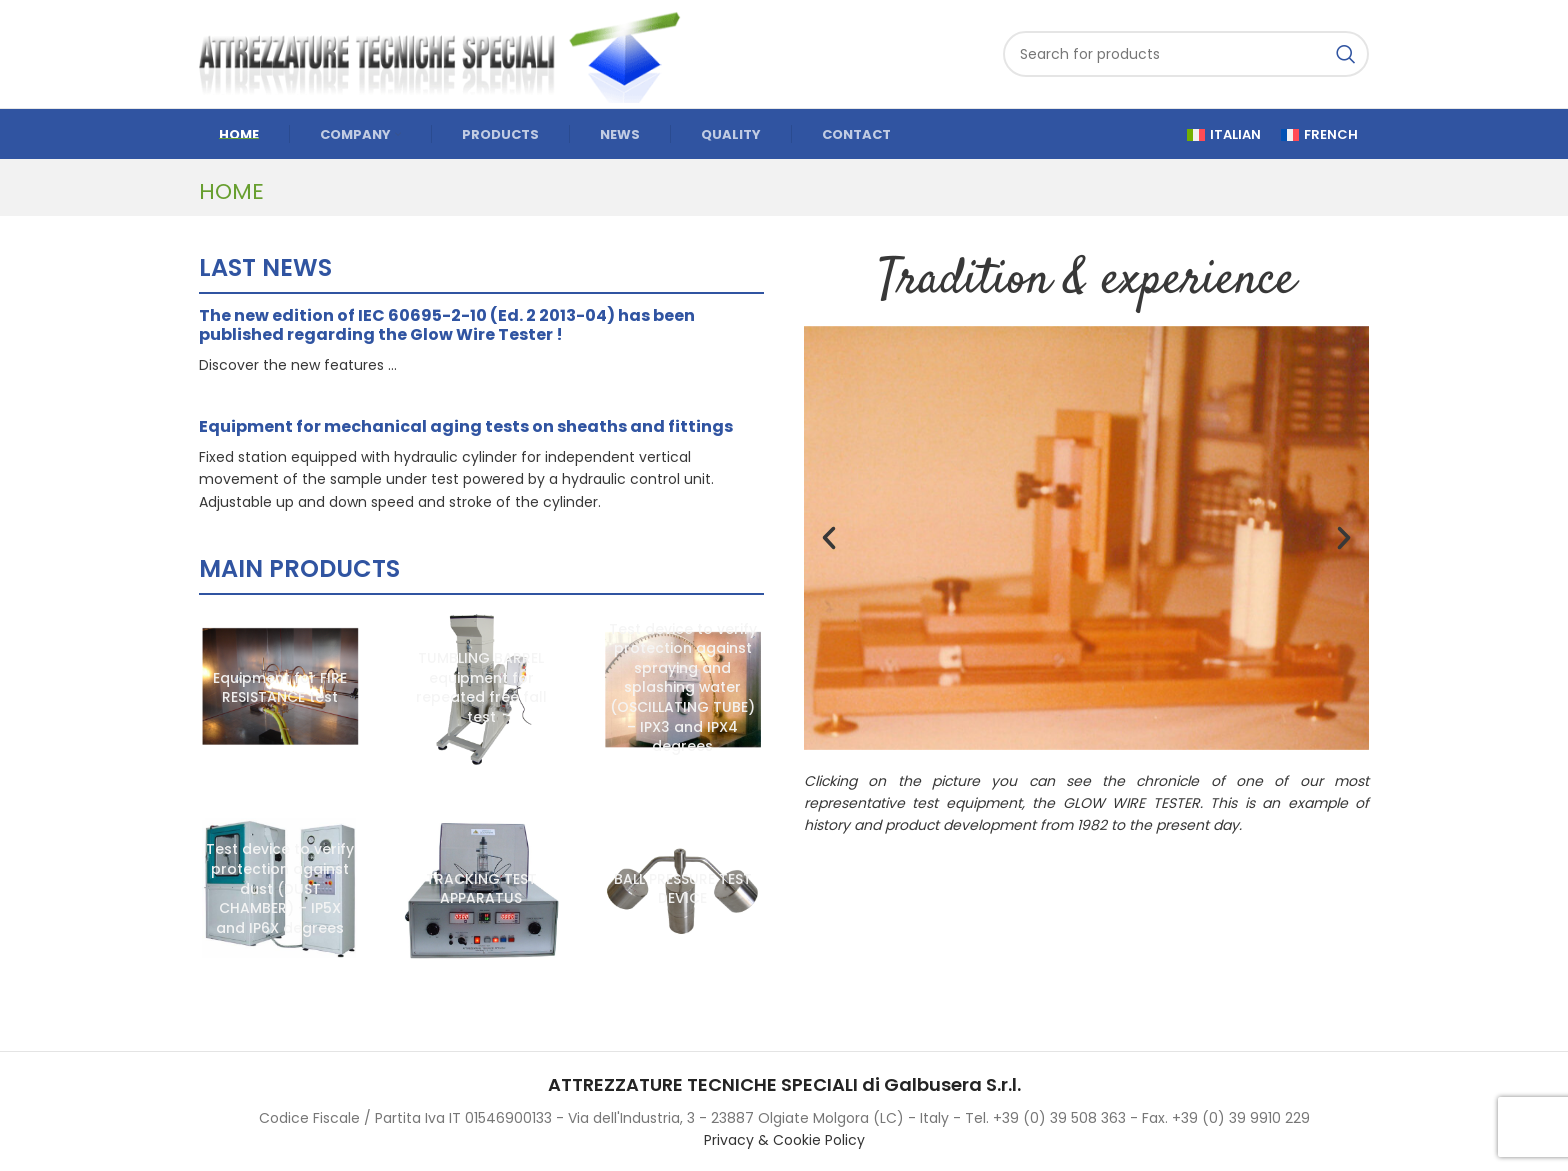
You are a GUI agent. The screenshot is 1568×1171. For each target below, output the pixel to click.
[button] (829, 538)
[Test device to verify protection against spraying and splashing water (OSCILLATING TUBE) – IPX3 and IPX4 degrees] (683, 688)
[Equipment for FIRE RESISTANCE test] (280, 688)
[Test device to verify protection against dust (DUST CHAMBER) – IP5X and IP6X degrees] (280, 890)
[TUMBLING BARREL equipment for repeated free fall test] (482, 688)
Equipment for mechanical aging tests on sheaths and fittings (466, 426)
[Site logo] (449, 53)
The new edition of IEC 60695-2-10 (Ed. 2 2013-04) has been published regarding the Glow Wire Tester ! (447, 325)
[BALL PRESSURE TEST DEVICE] (683, 890)
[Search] (1186, 54)
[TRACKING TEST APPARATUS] (482, 890)
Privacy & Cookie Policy (784, 1140)
